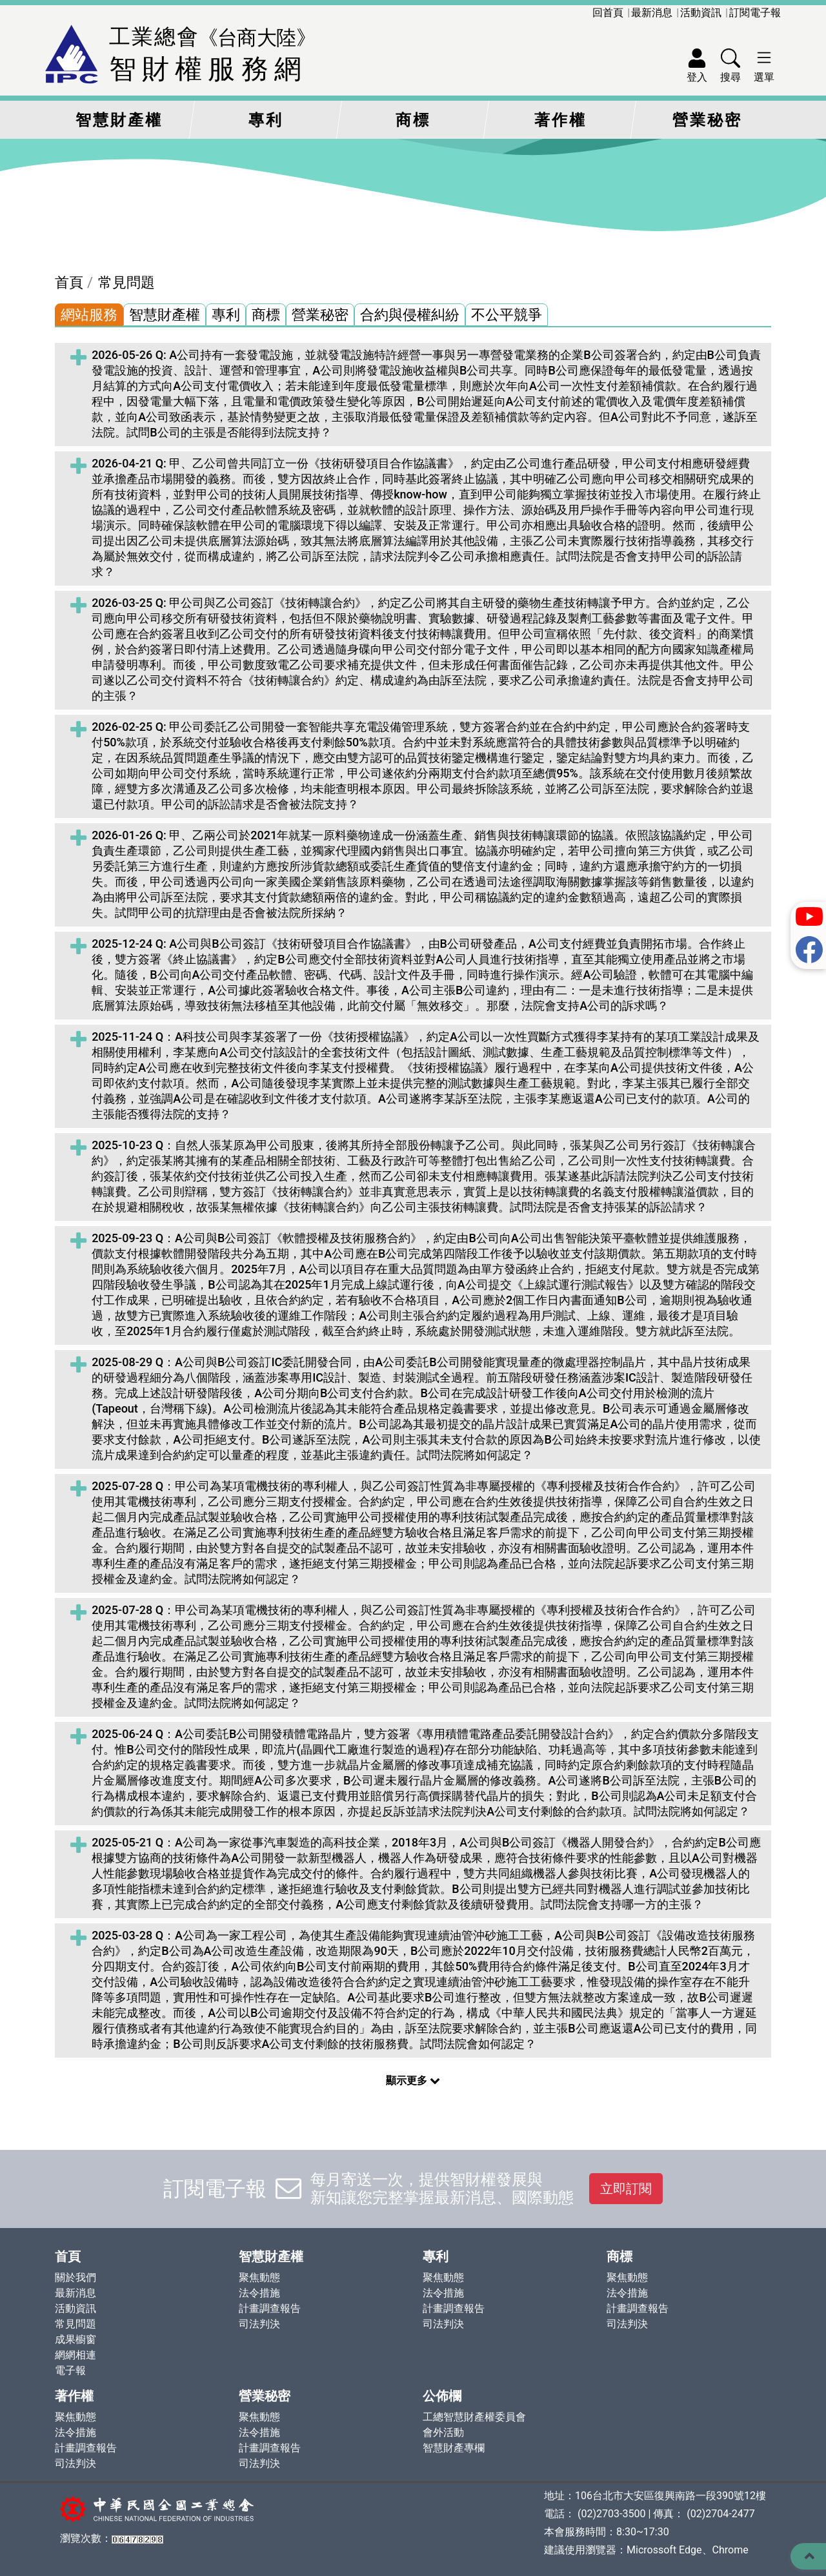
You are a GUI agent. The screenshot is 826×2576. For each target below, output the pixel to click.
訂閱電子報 (755, 12)
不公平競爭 (506, 315)
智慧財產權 (119, 120)
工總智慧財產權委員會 (474, 2417)
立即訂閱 (626, 2188)
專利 (265, 120)
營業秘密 (707, 120)
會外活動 (443, 2432)
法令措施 (259, 2293)
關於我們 (75, 2277)
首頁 (69, 282)
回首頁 (607, 12)
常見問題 (126, 282)
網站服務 (89, 315)
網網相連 (75, 2355)
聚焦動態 (259, 2277)
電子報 (70, 2370)
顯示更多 (413, 2080)
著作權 (560, 120)
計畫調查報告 (270, 2308)
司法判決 (259, 2324)
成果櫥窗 (75, 2339)
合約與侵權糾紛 (409, 315)
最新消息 (651, 12)
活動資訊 (700, 12)
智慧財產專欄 (454, 2448)
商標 (413, 120)
